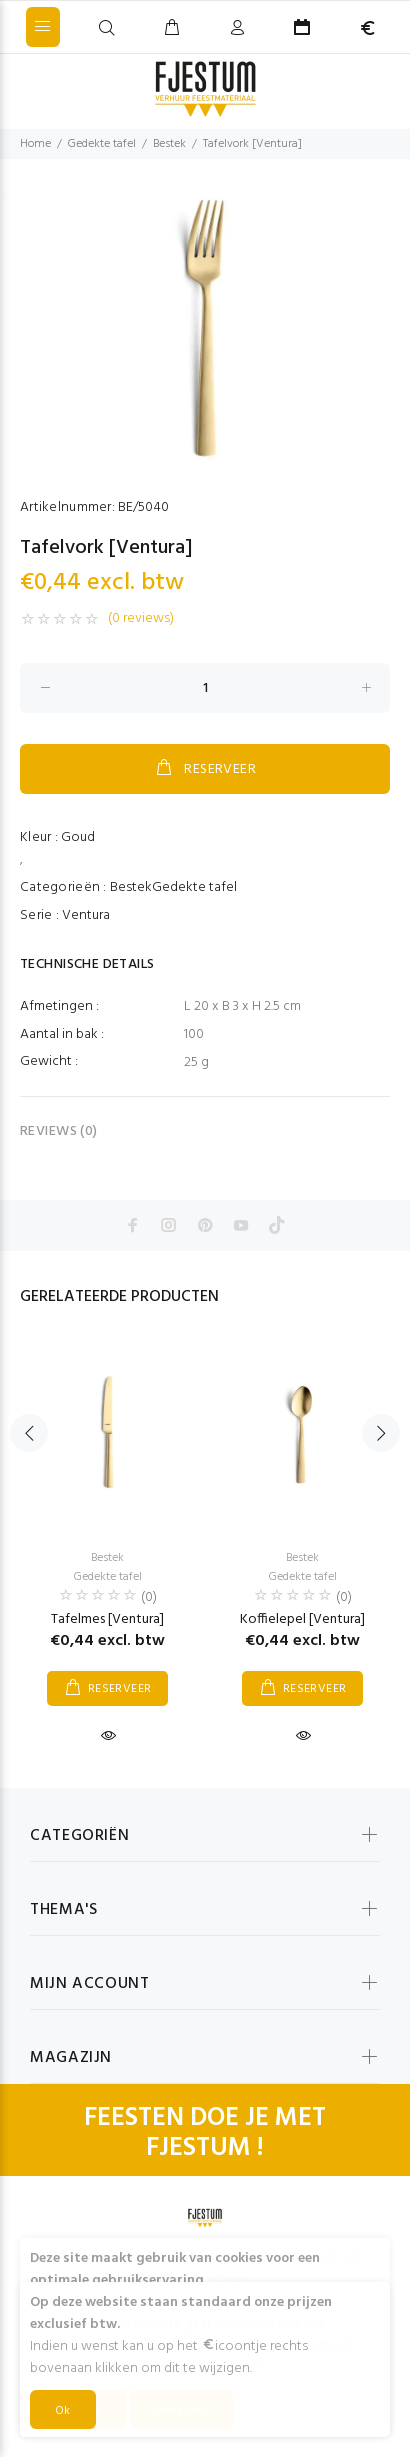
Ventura (86, 915)
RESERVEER (205, 769)
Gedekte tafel (102, 144)
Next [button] (381, 1433)
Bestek (169, 144)
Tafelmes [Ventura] (107, 1619)
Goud (78, 837)
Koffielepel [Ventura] (302, 1619)
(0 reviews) (141, 619)
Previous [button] (29, 1433)
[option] (205, 327)
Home (35, 144)
